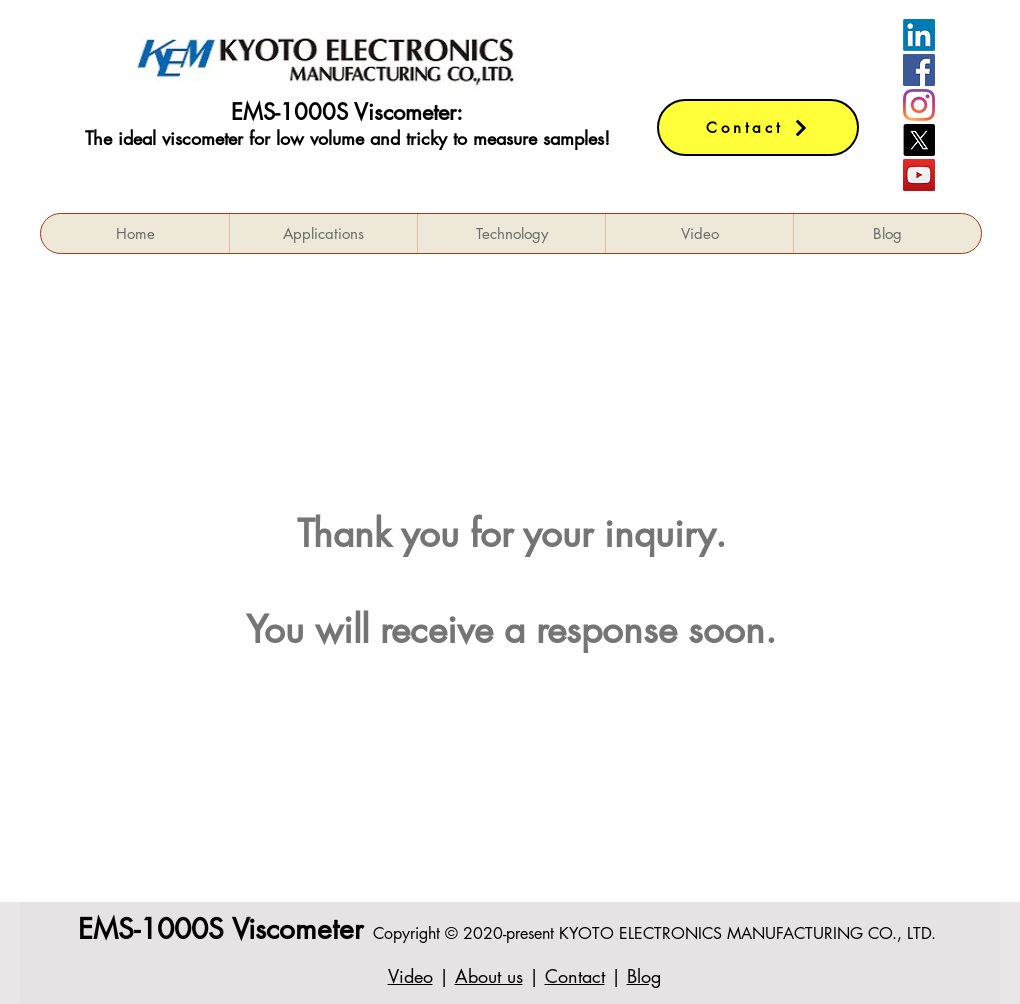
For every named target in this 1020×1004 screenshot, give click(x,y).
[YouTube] (919, 175)
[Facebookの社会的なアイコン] (919, 70)
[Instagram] (919, 105)
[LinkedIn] (919, 35)
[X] (919, 140)
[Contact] (758, 127)
